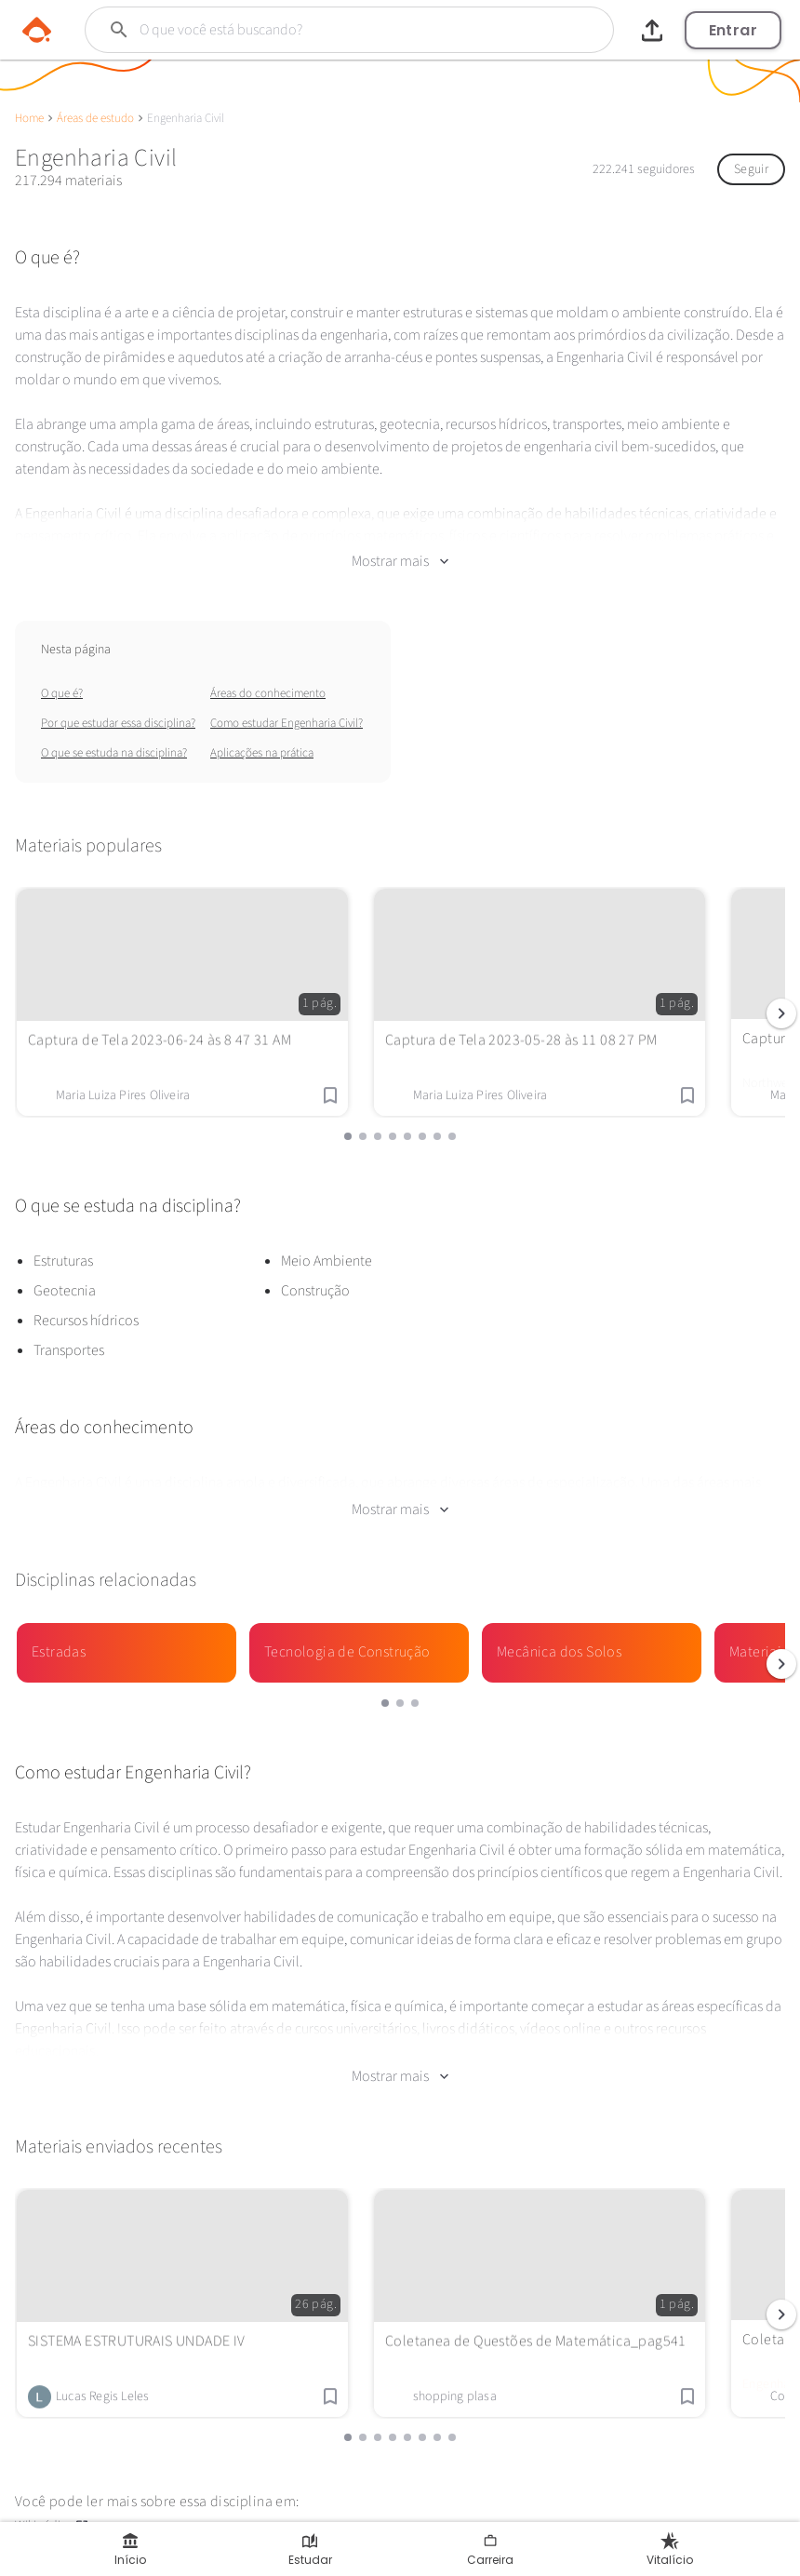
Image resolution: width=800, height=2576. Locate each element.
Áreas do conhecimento (268, 677)
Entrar (733, 30)
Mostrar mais (400, 545)
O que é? (62, 677)
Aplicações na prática (261, 737)
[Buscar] (325, 30)
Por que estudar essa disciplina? (118, 707)
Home (29, 118)
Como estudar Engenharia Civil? (286, 707)
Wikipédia (52, 2479)
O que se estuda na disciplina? (114, 737)
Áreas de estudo (95, 118)
